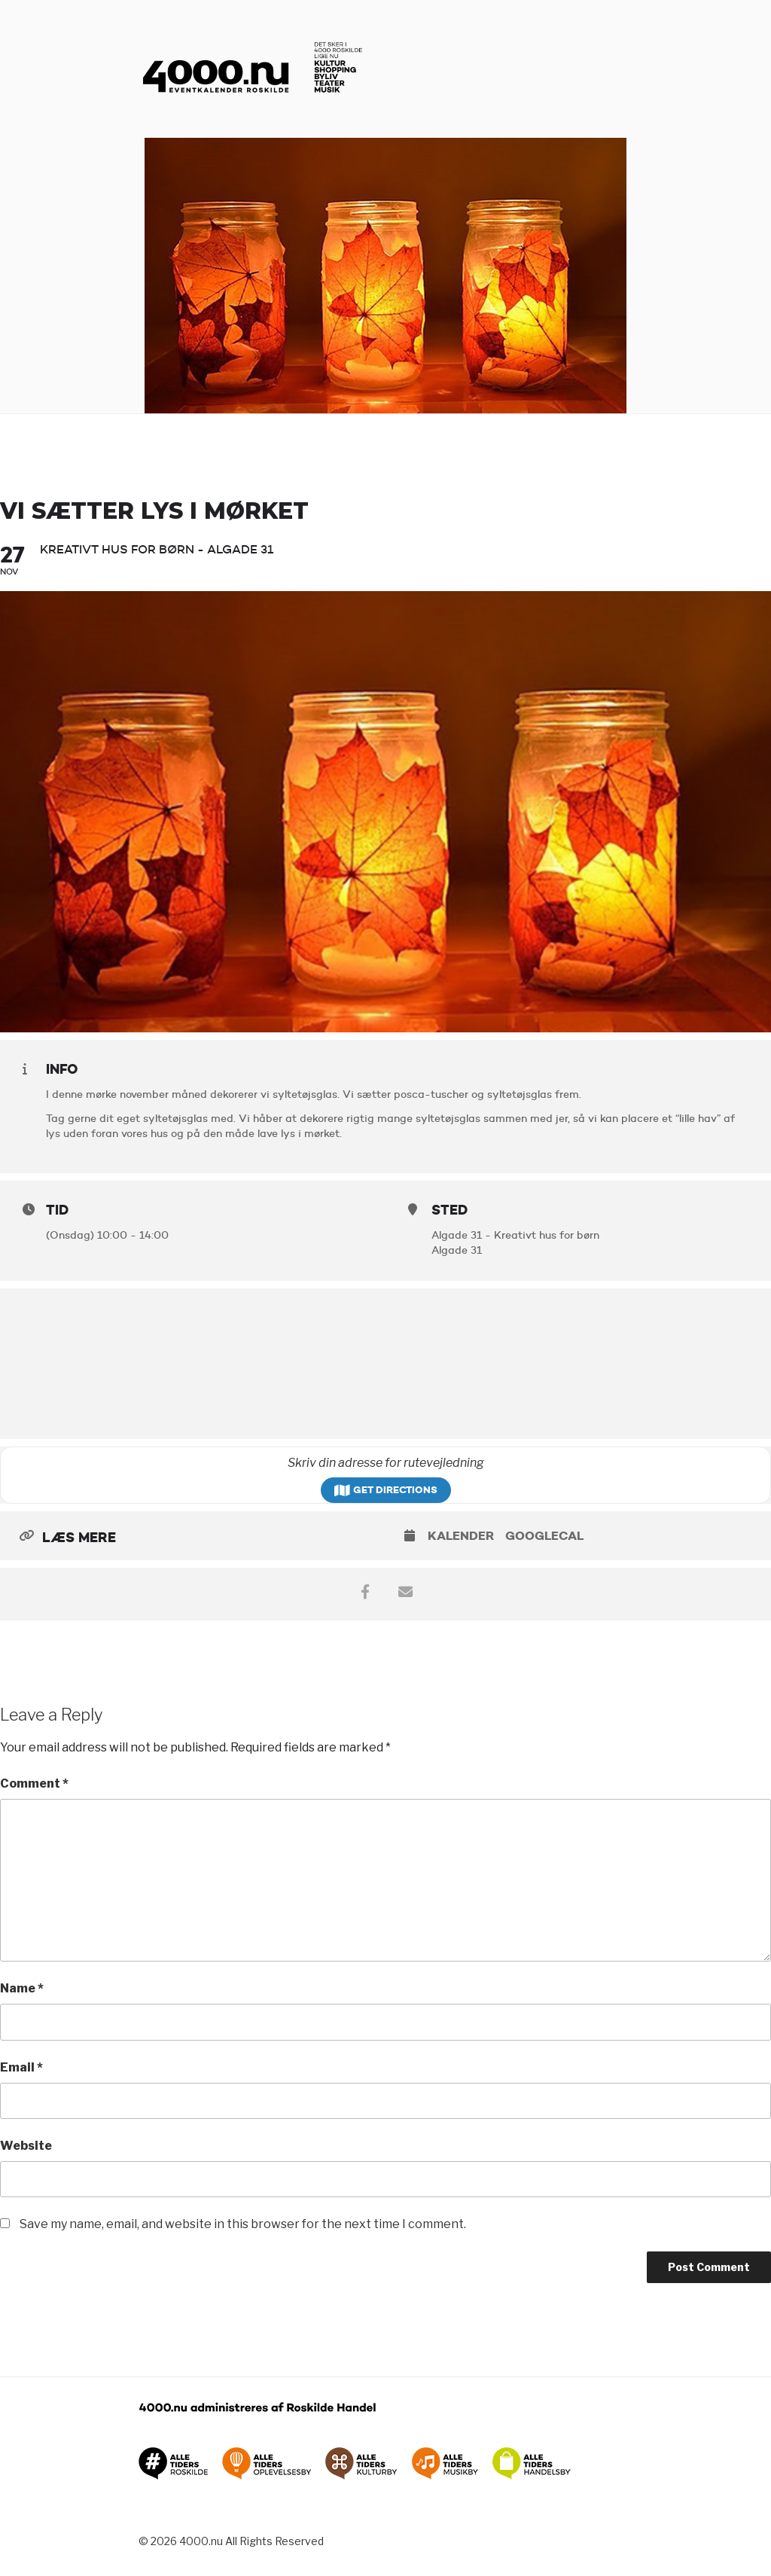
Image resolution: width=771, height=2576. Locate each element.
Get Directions (385, 1490)
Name (22, 1988)
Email (21, 2067)
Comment (34, 1783)
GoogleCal (544, 1536)
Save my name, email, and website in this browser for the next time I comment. (243, 2224)
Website (26, 2146)
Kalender (461, 1536)
